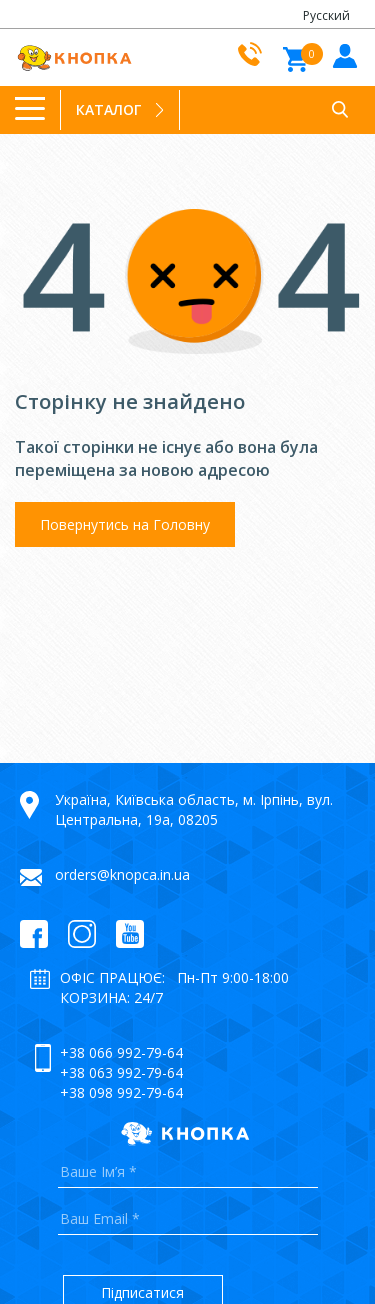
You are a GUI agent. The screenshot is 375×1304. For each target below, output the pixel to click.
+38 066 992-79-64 (121, 1052)
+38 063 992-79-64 (121, 1072)
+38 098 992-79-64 (121, 1092)
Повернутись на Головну (125, 524)
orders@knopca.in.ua (122, 874)
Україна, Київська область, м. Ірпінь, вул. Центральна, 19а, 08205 (194, 809)
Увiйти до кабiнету (342, 54)
